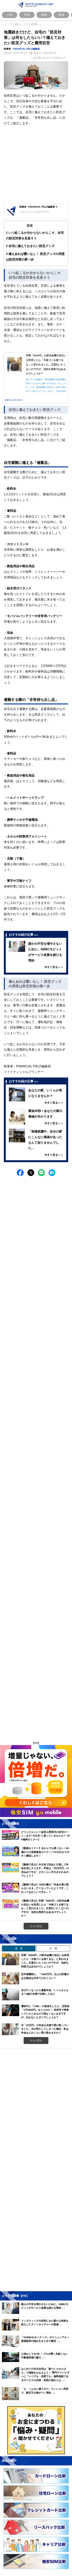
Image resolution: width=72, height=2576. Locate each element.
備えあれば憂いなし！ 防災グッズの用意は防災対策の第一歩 (35, 256)
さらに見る (36, 1926)
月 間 (53, 1948)
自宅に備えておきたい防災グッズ (30, 246)
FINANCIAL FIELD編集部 (26, 49)
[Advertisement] (36, 165)
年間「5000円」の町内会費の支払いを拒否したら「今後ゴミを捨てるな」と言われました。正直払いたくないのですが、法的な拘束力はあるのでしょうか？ (45, 1961)
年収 (27, 14)
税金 (61, 14)
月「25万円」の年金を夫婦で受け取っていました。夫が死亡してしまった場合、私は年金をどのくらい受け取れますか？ (45, 2029)
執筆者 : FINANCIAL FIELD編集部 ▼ (38, 207)
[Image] (36, 5)
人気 (10, 14)
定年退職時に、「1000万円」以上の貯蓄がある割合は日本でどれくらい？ (45, 1976)
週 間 (18, 1948)
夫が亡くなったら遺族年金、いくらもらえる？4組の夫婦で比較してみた (45, 1992)
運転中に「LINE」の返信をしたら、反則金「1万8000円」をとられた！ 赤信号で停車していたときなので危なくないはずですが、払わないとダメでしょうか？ (45, 2012)
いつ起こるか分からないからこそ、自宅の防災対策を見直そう (35, 235)
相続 (44, 14)
